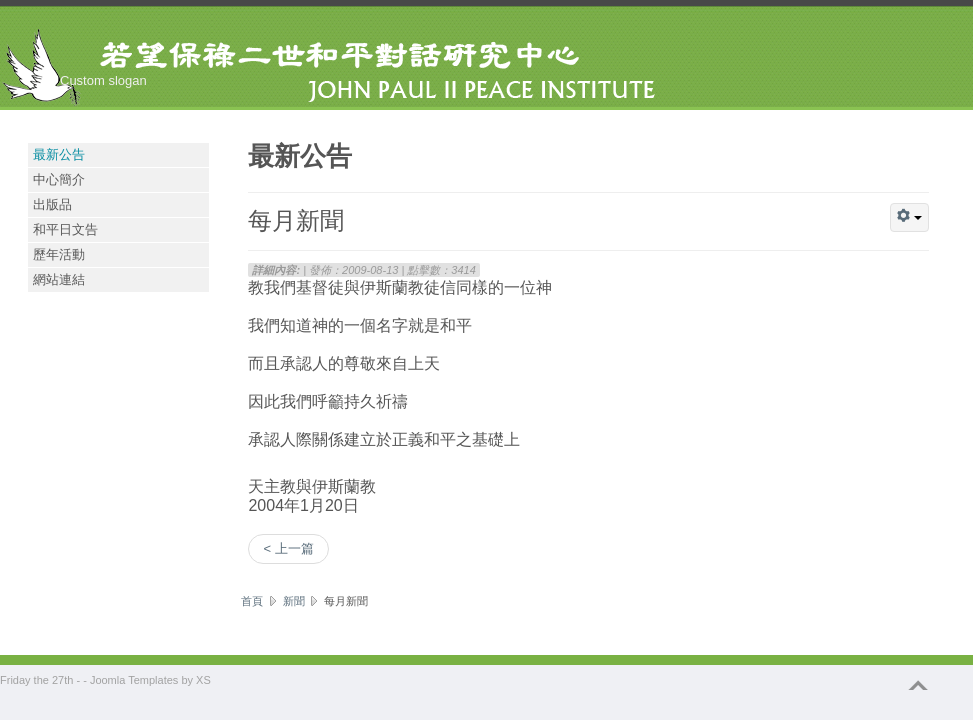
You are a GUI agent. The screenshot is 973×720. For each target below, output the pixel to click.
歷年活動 (59, 254)
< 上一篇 (288, 548)
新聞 (294, 601)
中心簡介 (59, 179)
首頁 (252, 601)
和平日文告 (65, 229)
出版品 (52, 204)
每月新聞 (296, 219)
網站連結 (59, 279)
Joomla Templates (134, 680)
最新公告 (59, 154)
